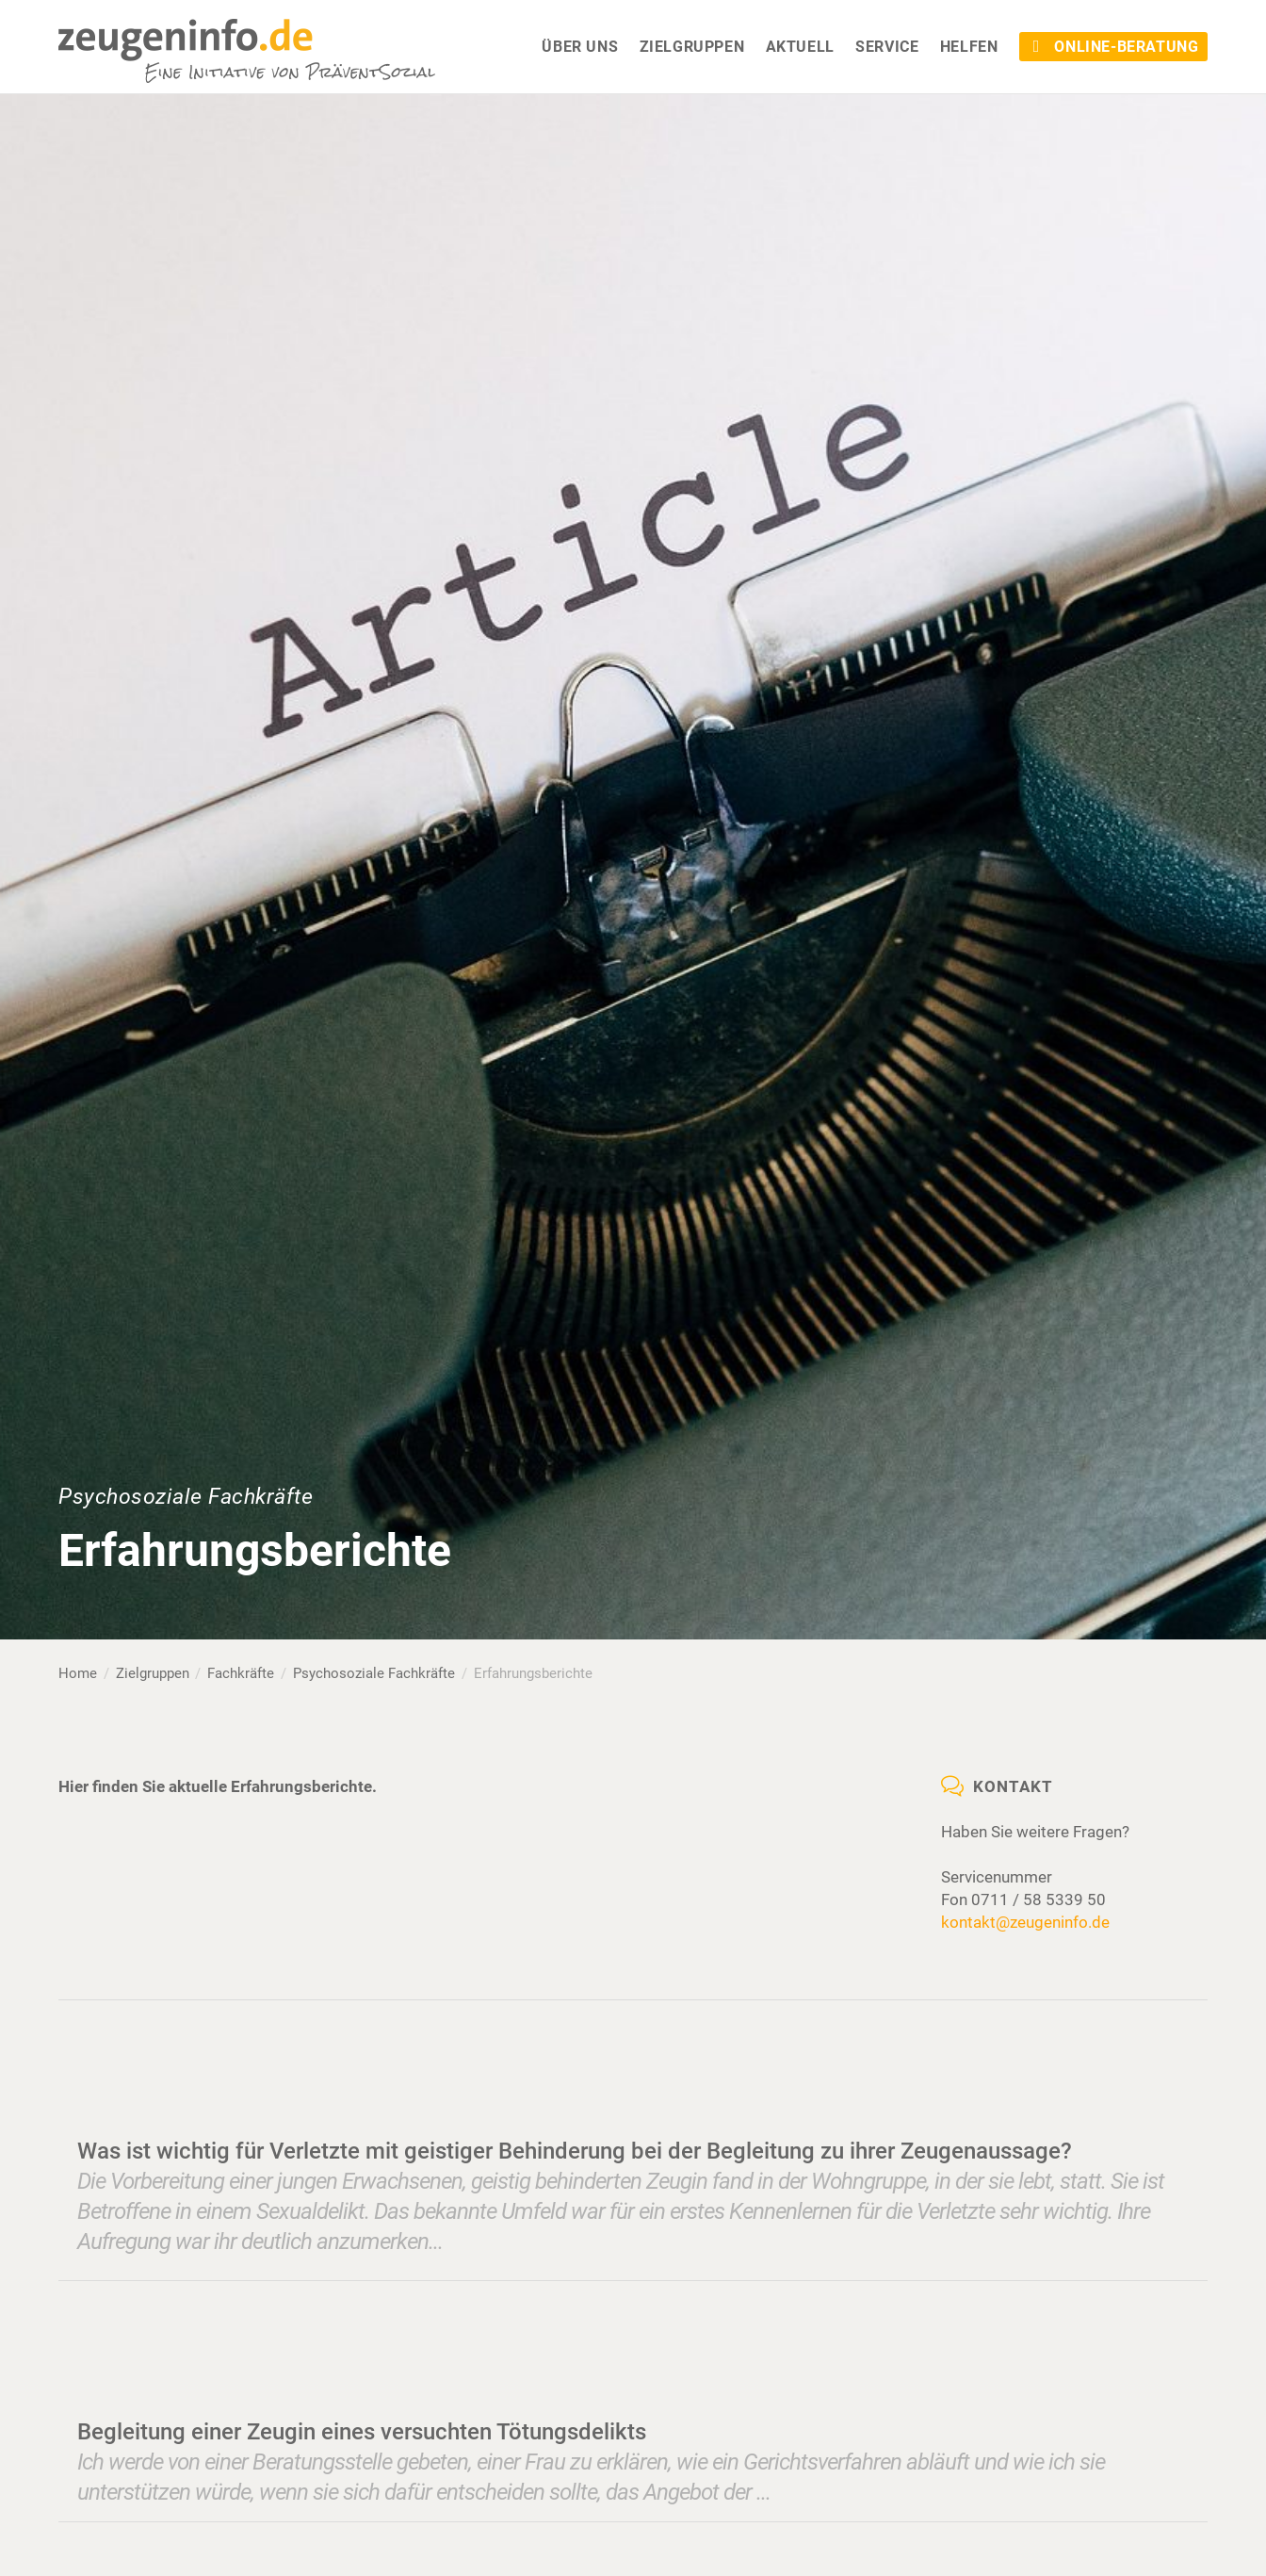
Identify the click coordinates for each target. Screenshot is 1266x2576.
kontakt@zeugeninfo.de (1025, 1922)
